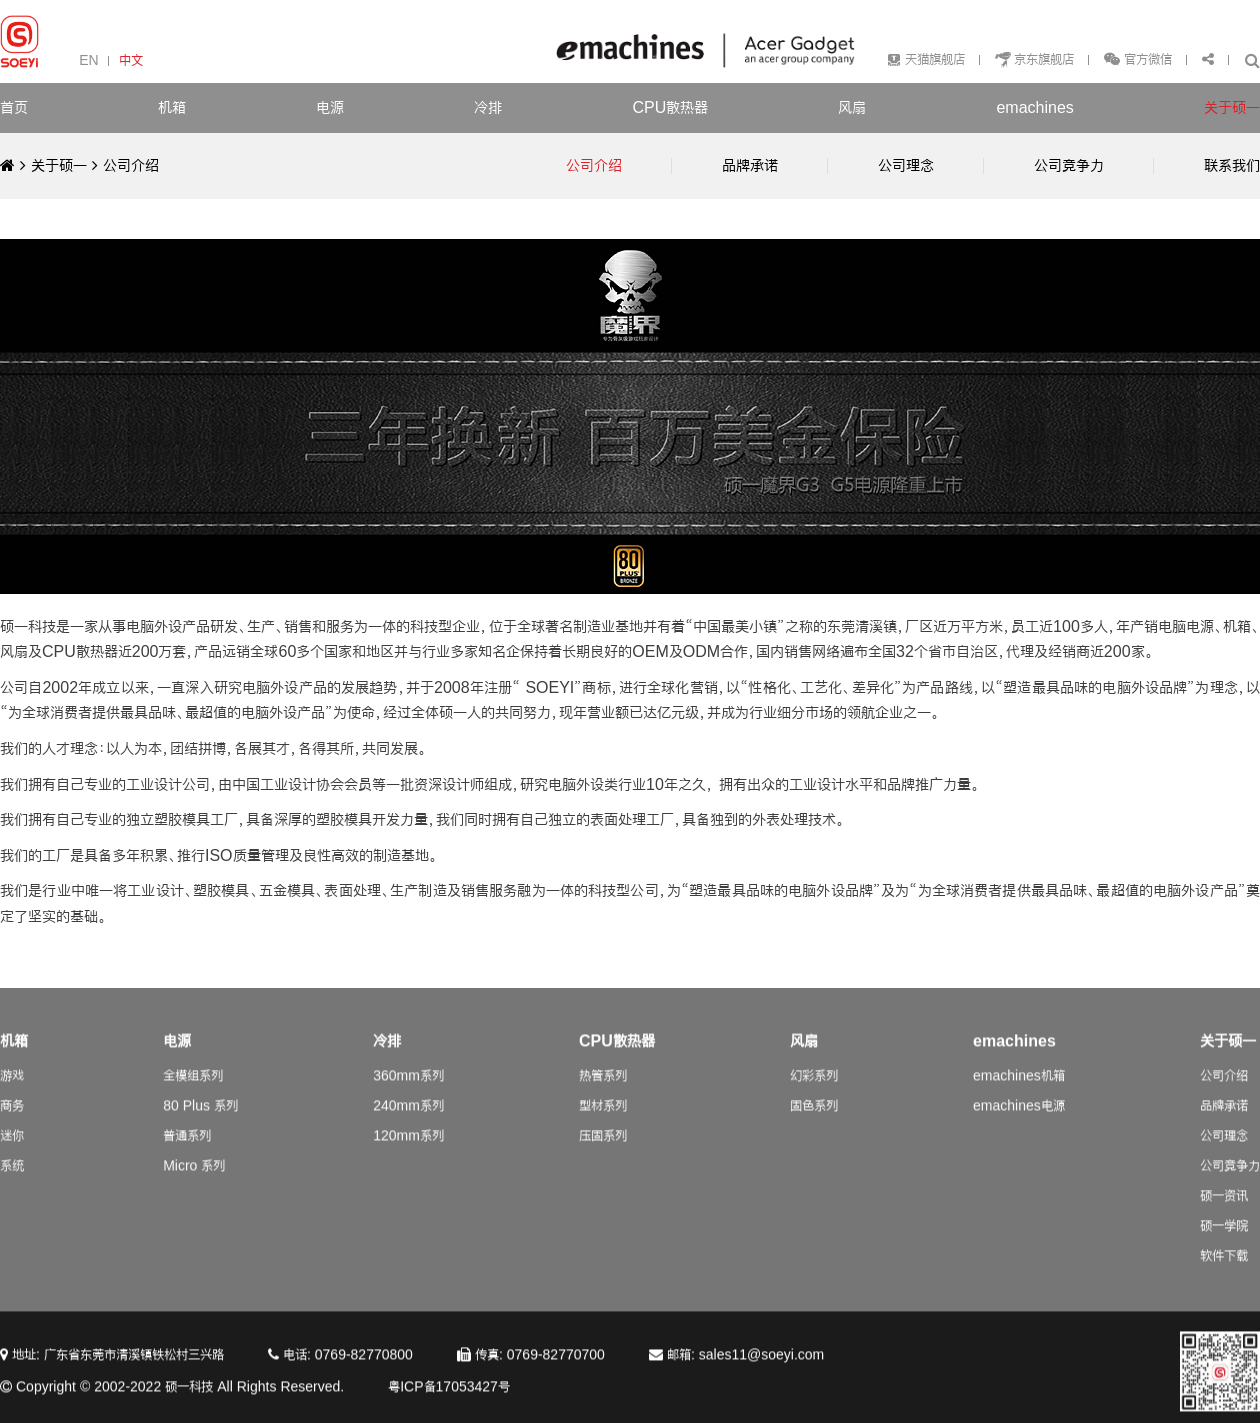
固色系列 (814, 1122)
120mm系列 (408, 1152)
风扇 (852, 107)
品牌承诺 (1224, 1122)
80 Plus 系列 (200, 1122)
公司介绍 (131, 165)
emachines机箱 (1019, 1092)
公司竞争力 (1230, 1182)
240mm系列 (408, 1122)
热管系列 (603, 1092)
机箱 (172, 107)
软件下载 (1224, 1272)
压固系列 (603, 1152)
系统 (12, 1182)
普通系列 (187, 1152)
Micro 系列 (194, 1182)
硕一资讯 (1224, 1212)
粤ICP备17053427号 (449, 1403)
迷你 (12, 1152)
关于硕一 (1232, 107)
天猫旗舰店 (935, 59)
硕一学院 (1224, 1242)
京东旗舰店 (1044, 59)
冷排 (488, 107)
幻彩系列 (814, 1092)
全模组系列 (193, 1092)
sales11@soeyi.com (762, 1371)
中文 (131, 60)
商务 (12, 1122)
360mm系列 (408, 1092)
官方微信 (1146, 59)
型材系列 (603, 1122)
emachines (1034, 107)
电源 (330, 107)
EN (88, 60)
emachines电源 (1019, 1122)
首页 (14, 107)
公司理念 (1224, 1152)
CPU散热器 (670, 107)
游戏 (12, 1092)
